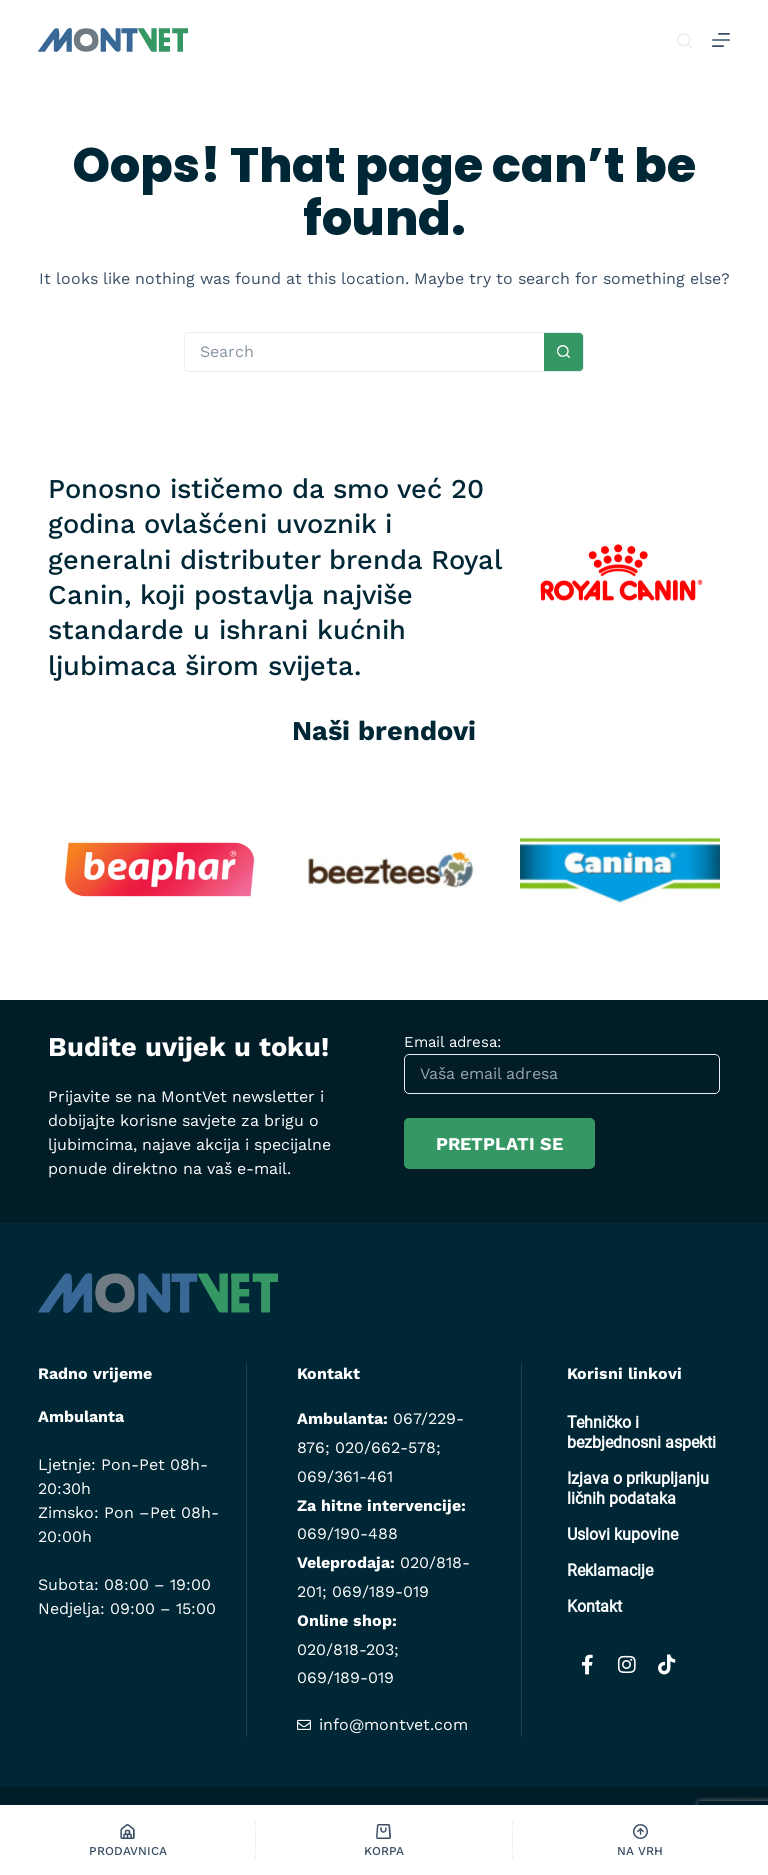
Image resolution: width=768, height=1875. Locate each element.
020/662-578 (385, 1447)
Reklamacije (610, 1570)
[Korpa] (383, 1840)
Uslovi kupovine (622, 1534)
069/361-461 (345, 1476)
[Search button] (564, 352)
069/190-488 (347, 1533)
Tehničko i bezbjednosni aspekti (641, 1432)
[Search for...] (364, 352)
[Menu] (721, 40)
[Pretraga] (684, 40)
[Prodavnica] (127, 1840)
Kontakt (594, 1606)
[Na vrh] (640, 1840)
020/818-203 (345, 1649)
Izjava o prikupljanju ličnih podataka (638, 1488)
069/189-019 (380, 1591)
